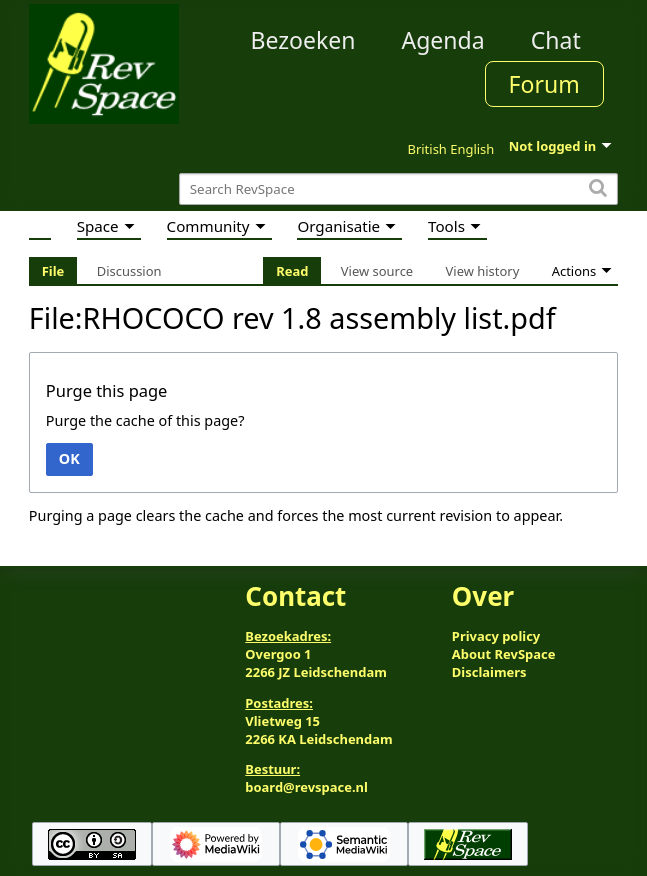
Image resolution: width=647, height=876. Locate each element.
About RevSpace (504, 654)
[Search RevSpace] (398, 189)
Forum (544, 84)
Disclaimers (489, 672)
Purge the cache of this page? (145, 420)
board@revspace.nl (306, 787)
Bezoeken (302, 40)
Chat (556, 40)
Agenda (442, 40)
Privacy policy (496, 636)
